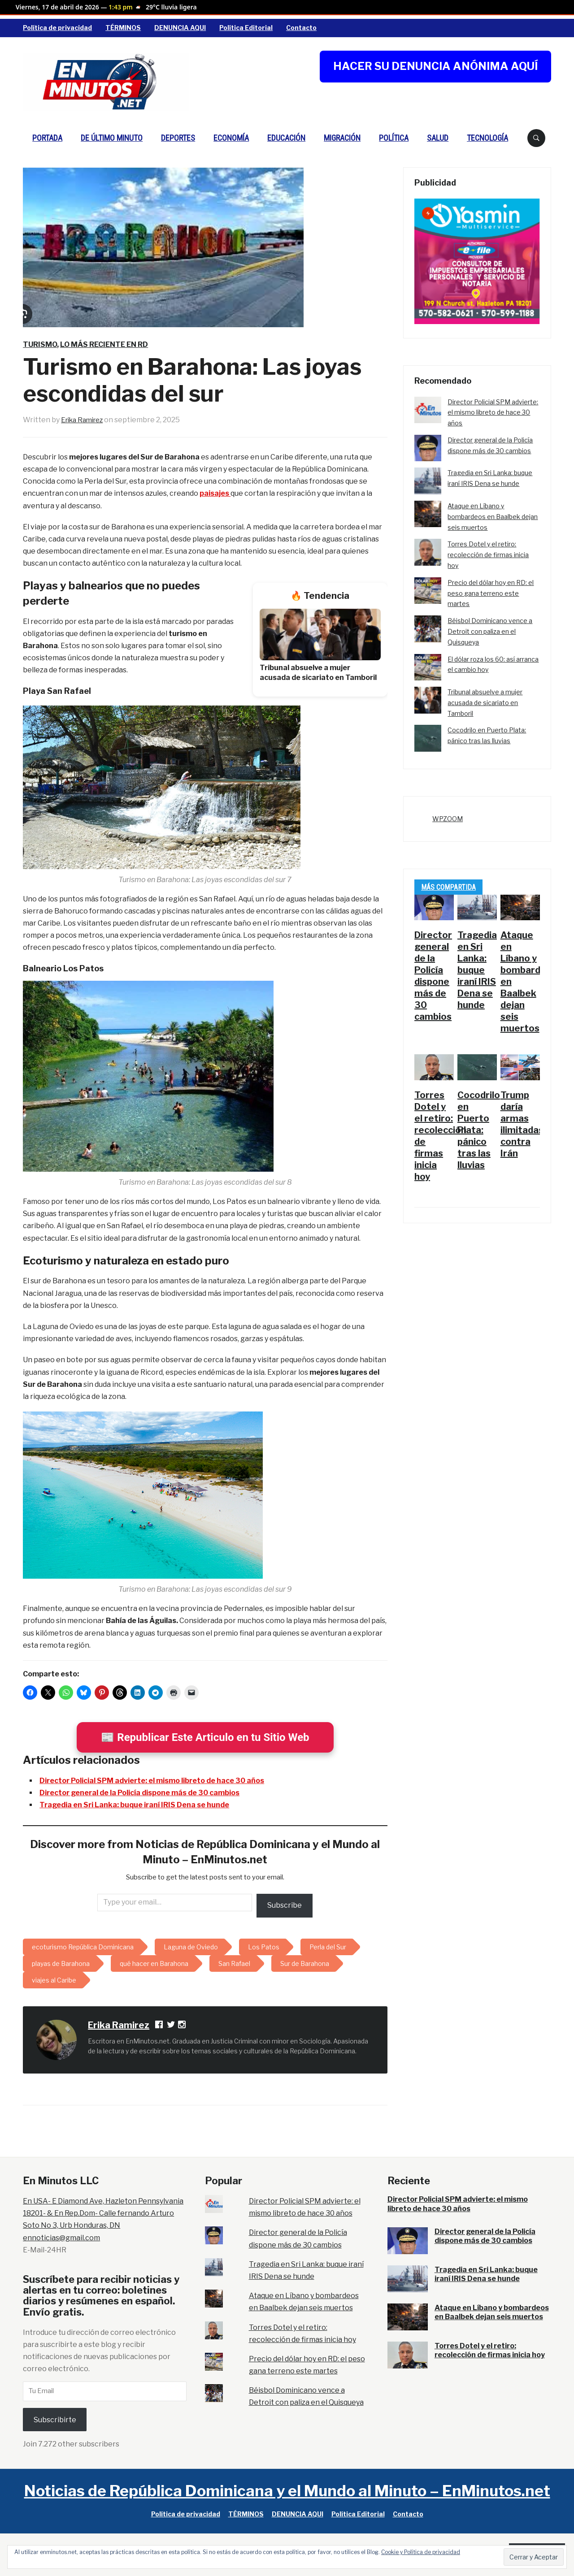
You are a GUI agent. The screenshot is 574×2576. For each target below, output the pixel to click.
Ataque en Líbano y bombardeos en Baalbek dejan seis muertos (493, 516)
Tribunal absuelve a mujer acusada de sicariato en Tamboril (485, 702)
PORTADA (47, 138)
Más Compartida (448, 887)
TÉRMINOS (123, 27)
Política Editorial (246, 27)
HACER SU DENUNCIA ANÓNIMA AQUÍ (435, 66)
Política (394, 138)
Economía (231, 138)
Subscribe (284, 1905)
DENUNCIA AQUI (180, 27)
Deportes (178, 138)
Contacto (301, 27)
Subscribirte (55, 2420)
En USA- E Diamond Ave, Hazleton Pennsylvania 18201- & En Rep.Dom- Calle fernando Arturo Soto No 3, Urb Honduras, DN (103, 2213)
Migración (342, 138)
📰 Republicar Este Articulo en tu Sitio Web (205, 1737)
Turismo (40, 344)
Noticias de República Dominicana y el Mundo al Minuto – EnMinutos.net (287, 2490)
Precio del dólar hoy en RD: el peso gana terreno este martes (491, 593)
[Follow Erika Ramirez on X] (171, 2026)
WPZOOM (447, 819)
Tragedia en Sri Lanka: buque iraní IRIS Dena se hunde (134, 1805)
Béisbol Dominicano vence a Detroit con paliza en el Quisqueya (490, 631)
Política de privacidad (57, 27)
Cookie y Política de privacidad (420, 2552)
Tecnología (487, 138)
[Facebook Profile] (159, 2026)
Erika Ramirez (85, 420)
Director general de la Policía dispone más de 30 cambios (139, 1792)
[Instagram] (182, 2026)
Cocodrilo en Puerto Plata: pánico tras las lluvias (478, 1130)
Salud (437, 138)
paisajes (215, 493)
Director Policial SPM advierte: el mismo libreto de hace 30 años (151, 1780)
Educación (286, 138)
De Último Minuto (112, 138)
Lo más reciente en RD (104, 344)
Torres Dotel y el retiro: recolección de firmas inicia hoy (488, 554)
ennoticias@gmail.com (61, 2238)
